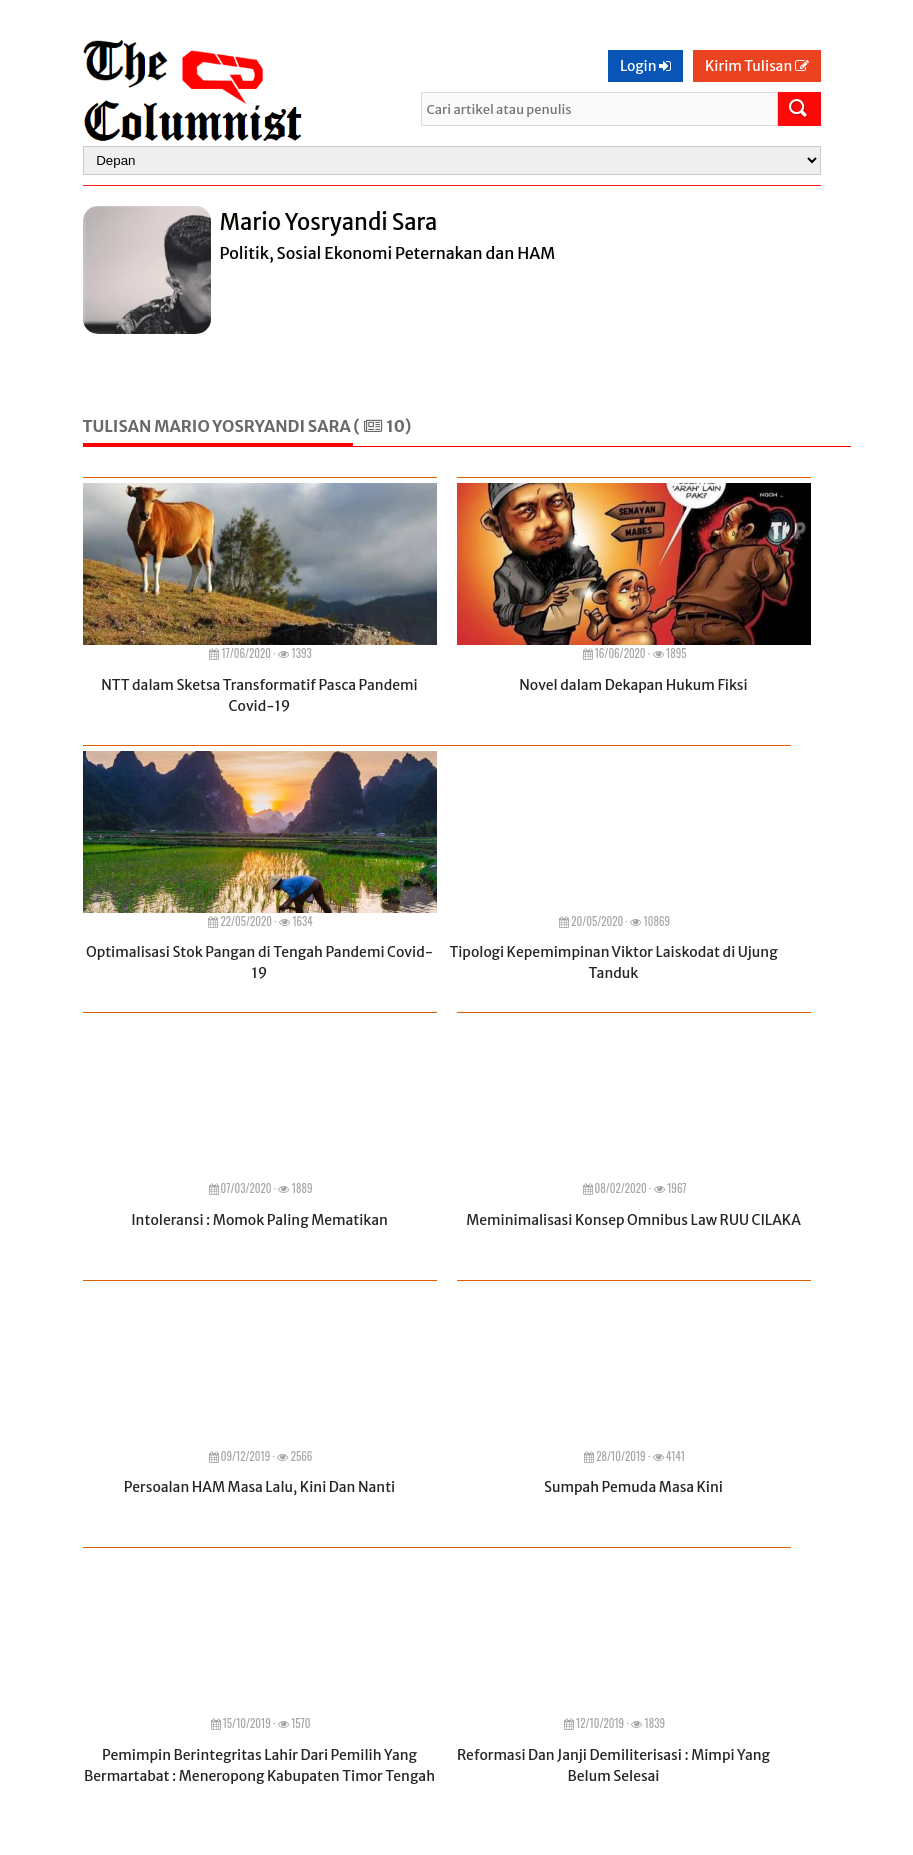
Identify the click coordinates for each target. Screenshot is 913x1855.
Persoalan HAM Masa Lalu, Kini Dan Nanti (259, 1487)
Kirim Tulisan (757, 66)
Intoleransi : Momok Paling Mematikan (259, 1220)
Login (645, 66)
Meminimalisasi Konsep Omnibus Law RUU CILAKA (633, 1220)
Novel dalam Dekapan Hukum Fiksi (633, 685)
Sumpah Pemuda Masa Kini (633, 1487)
